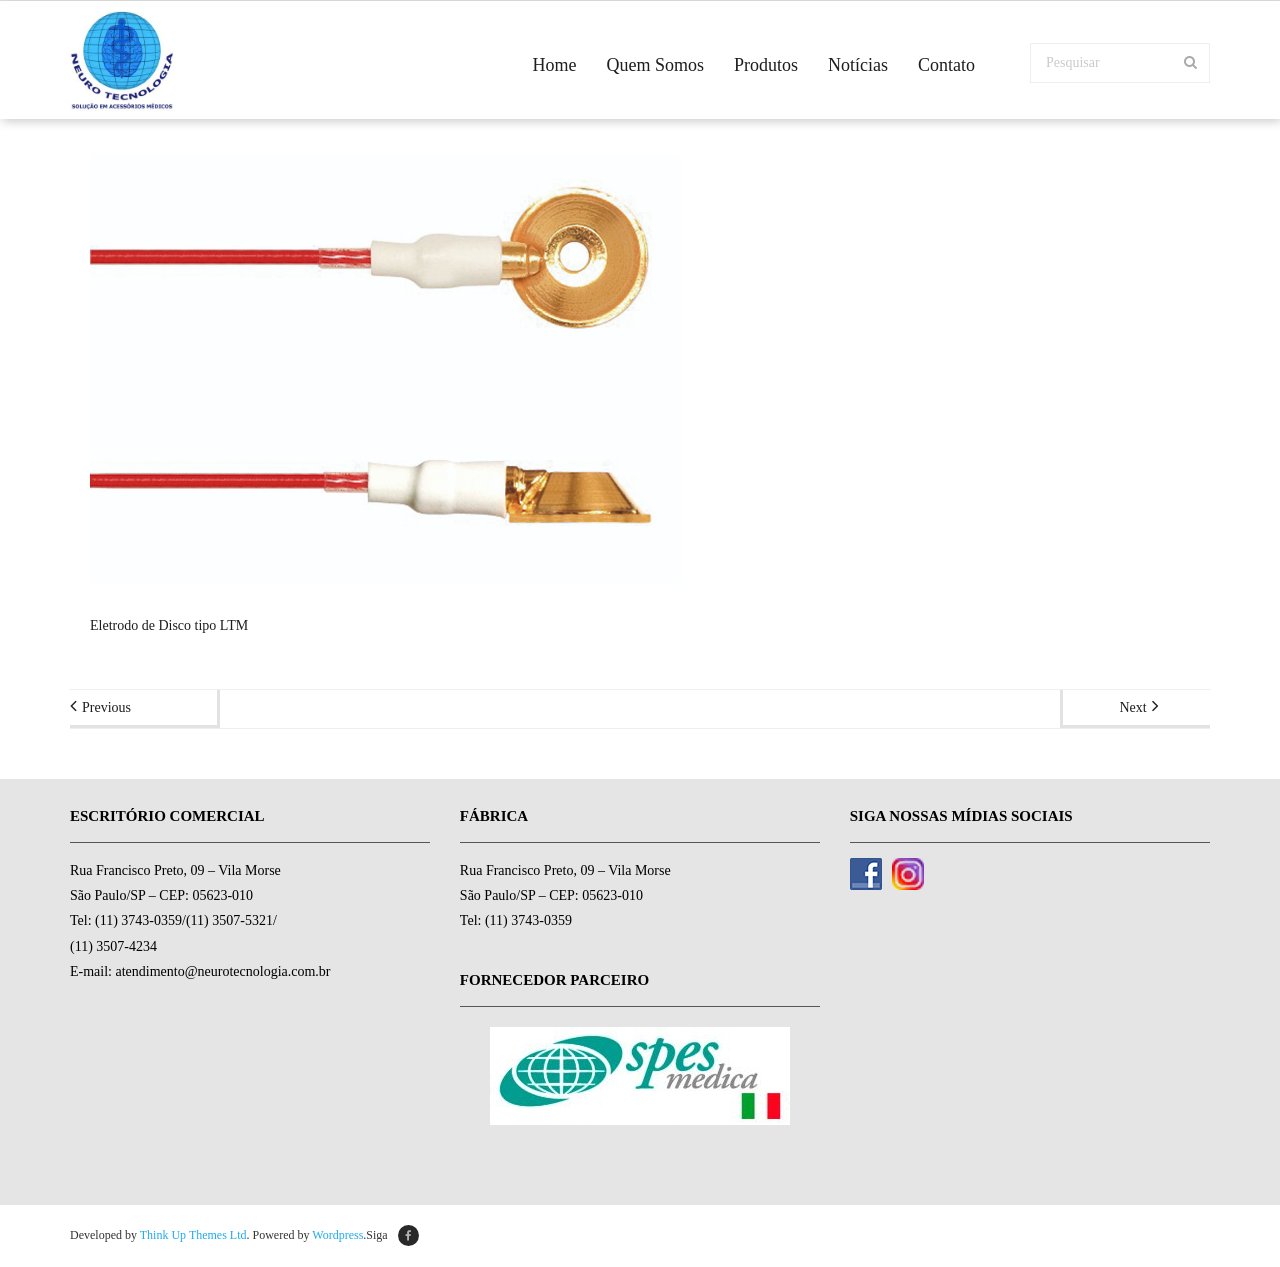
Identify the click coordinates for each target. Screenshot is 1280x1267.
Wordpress (337, 1235)
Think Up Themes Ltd (193, 1235)
